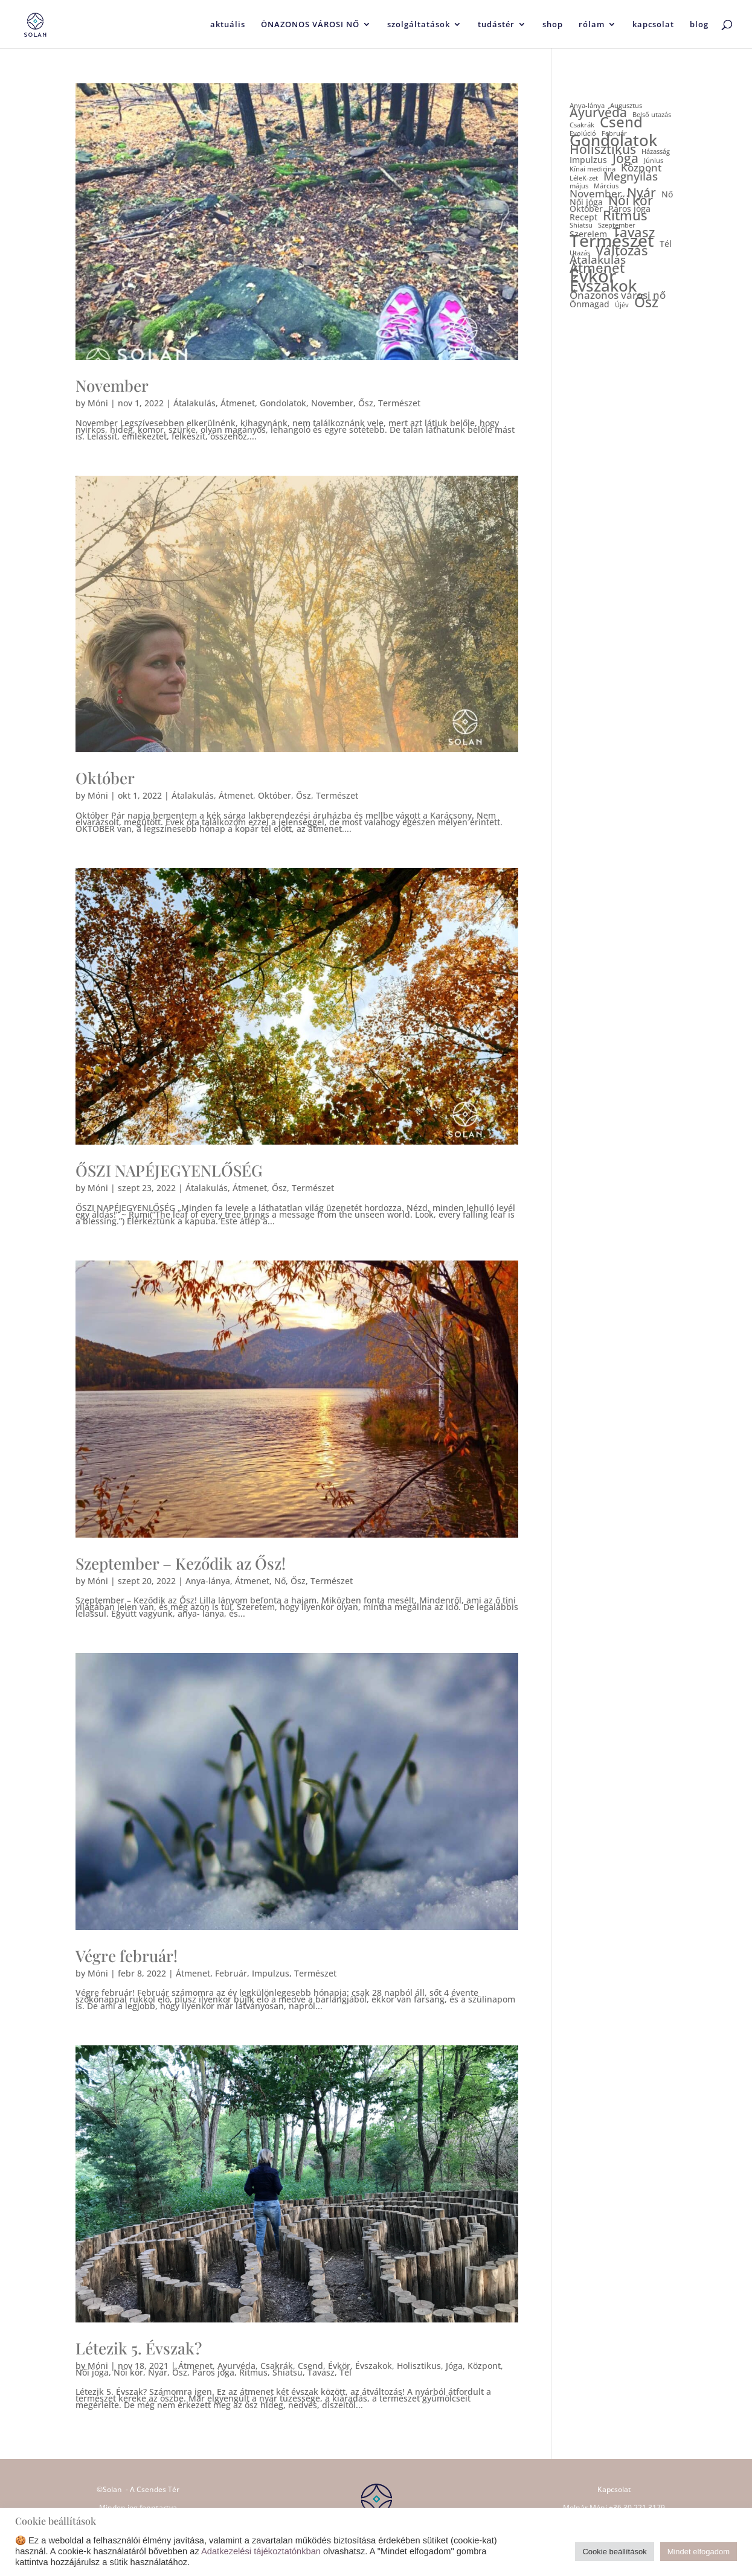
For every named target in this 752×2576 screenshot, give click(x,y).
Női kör (128, 2372)
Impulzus (270, 1973)
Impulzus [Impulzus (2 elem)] (588, 159)
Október (105, 777)
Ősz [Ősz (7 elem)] (646, 302)
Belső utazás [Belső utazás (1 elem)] (651, 115)
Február (231, 1973)
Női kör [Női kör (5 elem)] (630, 200)
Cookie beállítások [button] (614, 2551)
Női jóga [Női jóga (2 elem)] (586, 202)
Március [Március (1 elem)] (606, 186)
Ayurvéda (236, 2365)
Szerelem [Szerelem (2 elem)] (588, 234)
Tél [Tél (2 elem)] (666, 243)
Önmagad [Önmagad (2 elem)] (589, 304)
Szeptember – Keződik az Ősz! (181, 1563)
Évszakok (373, 2365)
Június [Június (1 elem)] (653, 161)
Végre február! (127, 1955)
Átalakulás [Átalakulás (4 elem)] (598, 260)
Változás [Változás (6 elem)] (622, 250)
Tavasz (321, 2372)
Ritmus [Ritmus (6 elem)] (625, 215)
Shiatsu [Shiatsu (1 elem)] (581, 225)
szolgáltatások (418, 25)
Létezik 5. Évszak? (139, 2348)
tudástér (496, 25)
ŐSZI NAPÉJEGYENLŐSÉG (169, 1170)
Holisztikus (419, 2365)
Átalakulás (194, 403)
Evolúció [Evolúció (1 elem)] (583, 133)
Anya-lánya (207, 1581)
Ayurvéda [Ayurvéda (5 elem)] (598, 112)
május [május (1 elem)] (579, 186)
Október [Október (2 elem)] (586, 208)
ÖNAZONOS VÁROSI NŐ (310, 25)
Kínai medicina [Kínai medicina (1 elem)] (592, 169)
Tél (345, 2372)
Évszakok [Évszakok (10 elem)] (603, 286)
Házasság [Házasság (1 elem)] (655, 152)
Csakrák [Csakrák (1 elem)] (582, 125)
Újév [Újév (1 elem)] (622, 305)
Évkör (339, 2365)
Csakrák (276, 2365)
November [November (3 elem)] (596, 193)
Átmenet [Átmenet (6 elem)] (597, 267)
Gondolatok (283, 403)
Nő (280, 1581)
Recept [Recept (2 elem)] (583, 217)
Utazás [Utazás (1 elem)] (580, 253)
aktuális (227, 25)
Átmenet (237, 403)
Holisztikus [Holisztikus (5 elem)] (603, 149)
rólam (592, 25)
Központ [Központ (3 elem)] (641, 167)
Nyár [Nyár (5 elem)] (641, 193)
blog (699, 25)
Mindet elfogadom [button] (698, 2551)
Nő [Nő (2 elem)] (667, 194)
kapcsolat (653, 25)
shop (552, 25)
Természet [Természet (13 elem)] (612, 240)
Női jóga (92, 2372)
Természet (399, 403)
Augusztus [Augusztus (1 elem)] (626, 106)
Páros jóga (213, 2372)
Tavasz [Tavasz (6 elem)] (633, 232)
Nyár (157, 2372)
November (112, 385)
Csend (310, 2365)
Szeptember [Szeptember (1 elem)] (616, 225)
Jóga (454, 2365)
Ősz (365, 403)
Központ (484, 2365)
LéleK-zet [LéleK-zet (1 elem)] (584, 178)
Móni (98, 403)
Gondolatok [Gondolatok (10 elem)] (613, 140)
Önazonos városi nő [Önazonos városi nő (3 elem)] (618, 295)
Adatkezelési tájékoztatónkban (261, 2551)
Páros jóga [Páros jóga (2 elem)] (629, 208)
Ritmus (253, 2372)
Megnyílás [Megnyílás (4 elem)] (630, 176)
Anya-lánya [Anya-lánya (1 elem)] (587, 106)
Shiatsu (287, 2372)
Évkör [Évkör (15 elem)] (593, 276)
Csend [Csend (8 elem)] (621, 121)
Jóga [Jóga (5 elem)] (625, 158)
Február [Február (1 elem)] (614, 133)
